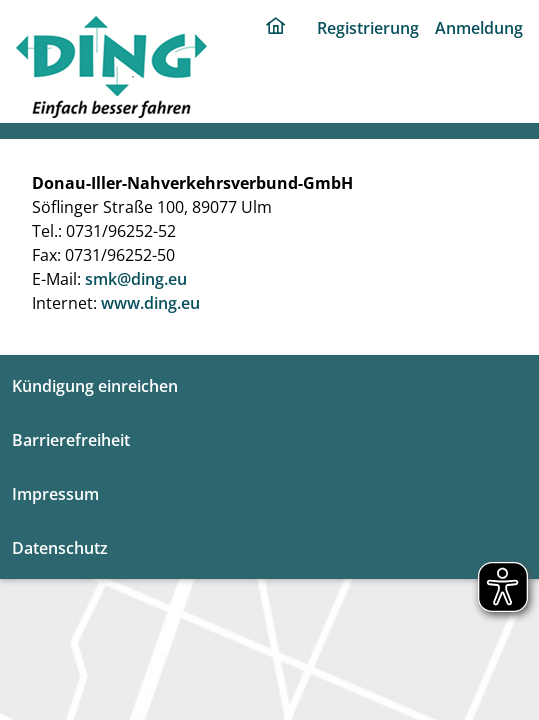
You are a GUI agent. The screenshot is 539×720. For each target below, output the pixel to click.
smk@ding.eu (136, 279)
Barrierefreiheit (71, 440)
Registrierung (368, 28)
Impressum (55, 494)
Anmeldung (479, 28)
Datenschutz (60, 548)
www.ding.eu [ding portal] (150, 303)
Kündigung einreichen (95, 386)
